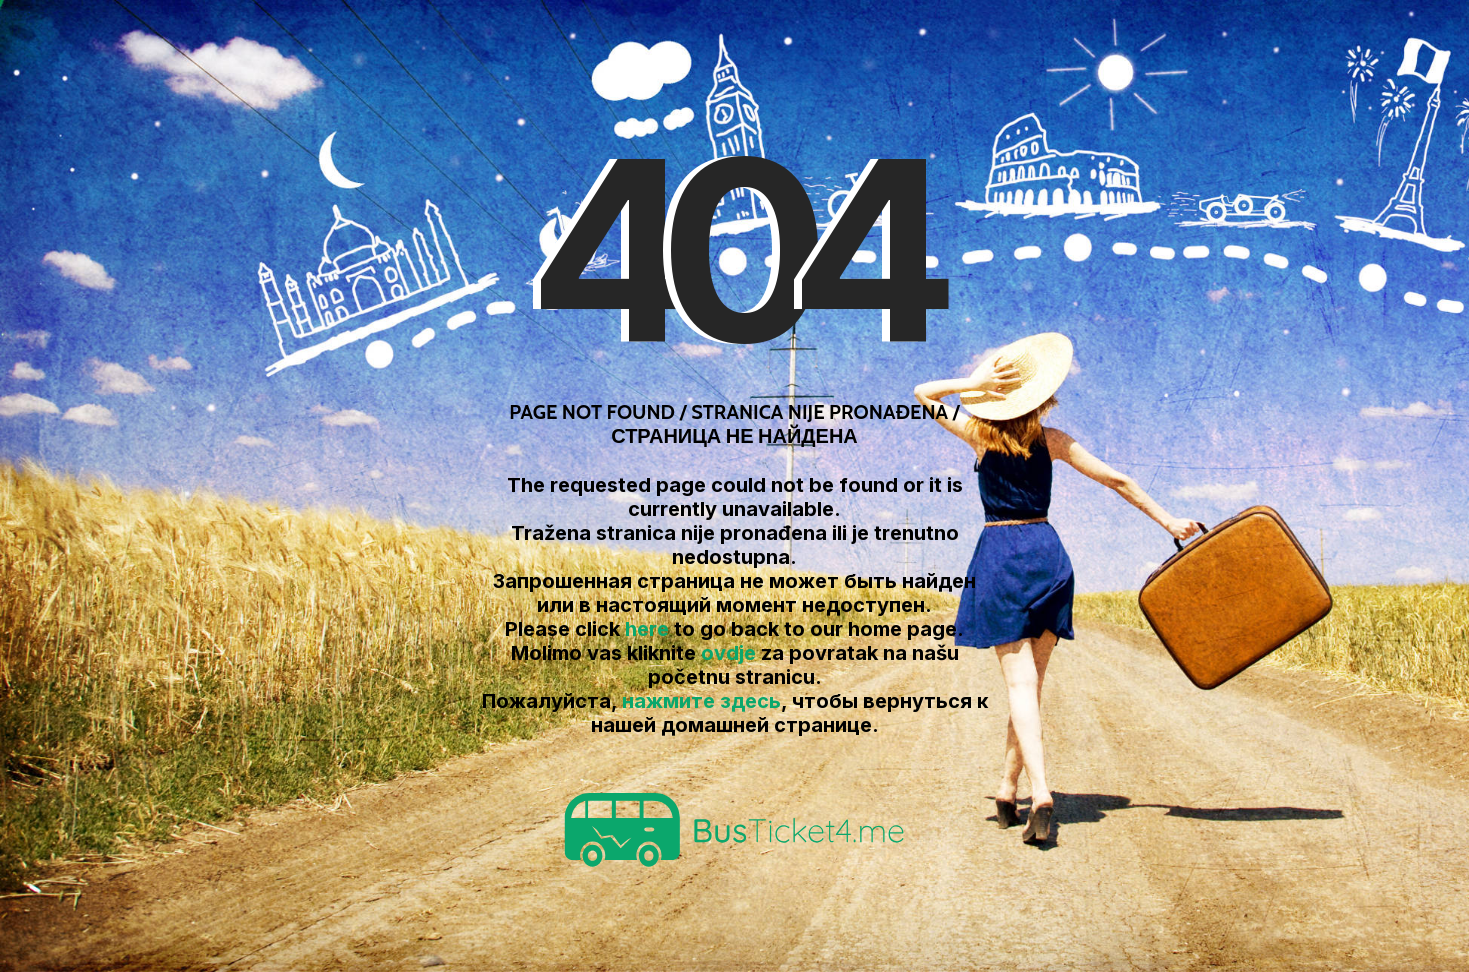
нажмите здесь (701, 701)
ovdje (728, 653)
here (647, 629)
